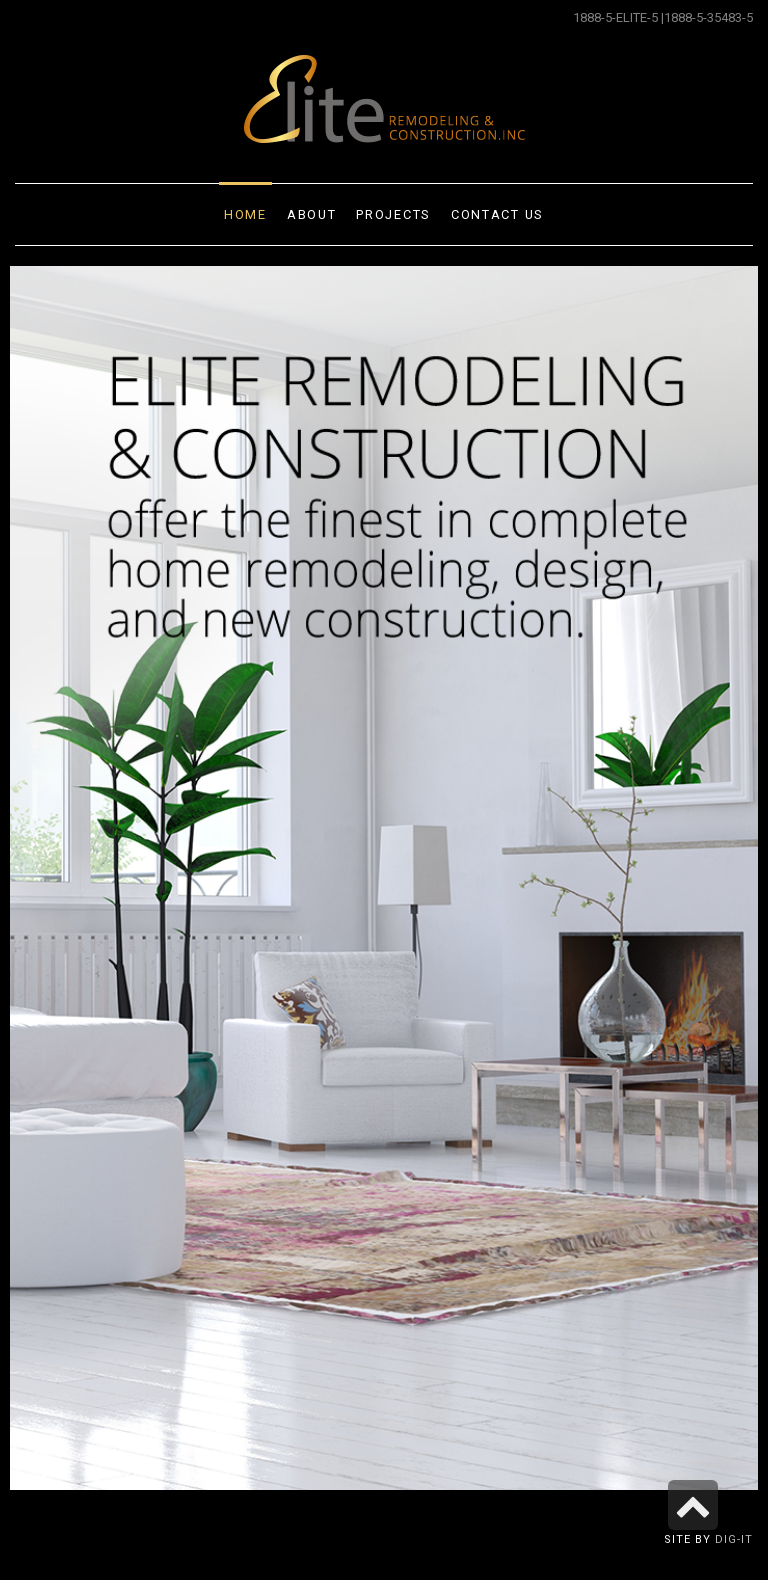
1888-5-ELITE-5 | (618, 17)
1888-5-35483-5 (708, 17)
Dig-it (734, 1539)
